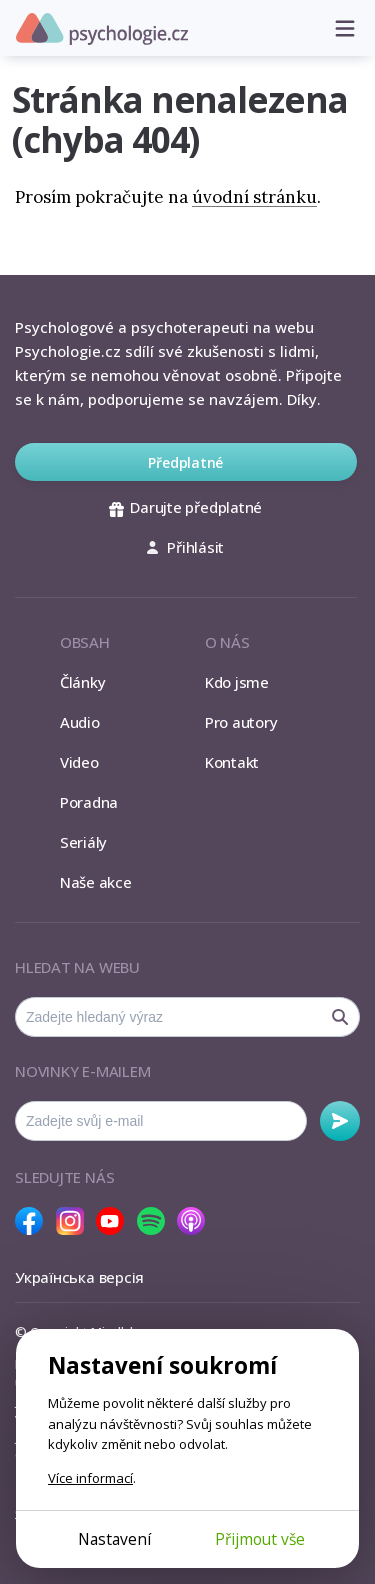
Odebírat (340, 1121)
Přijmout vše (260, 1539)
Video (79, 762)
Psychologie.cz (102, 29)
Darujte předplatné (185, 507)
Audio (80, 722)
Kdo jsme (237, 682)
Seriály (83, 842)
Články (83, 682)
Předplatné (185, 462)
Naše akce (96, 882)
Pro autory (241, 722)
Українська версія (79, 1277)
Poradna (89, 802)
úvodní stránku (254, 197)
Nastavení (114, 1539)
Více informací (90, 1478)
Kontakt (232, 762)
